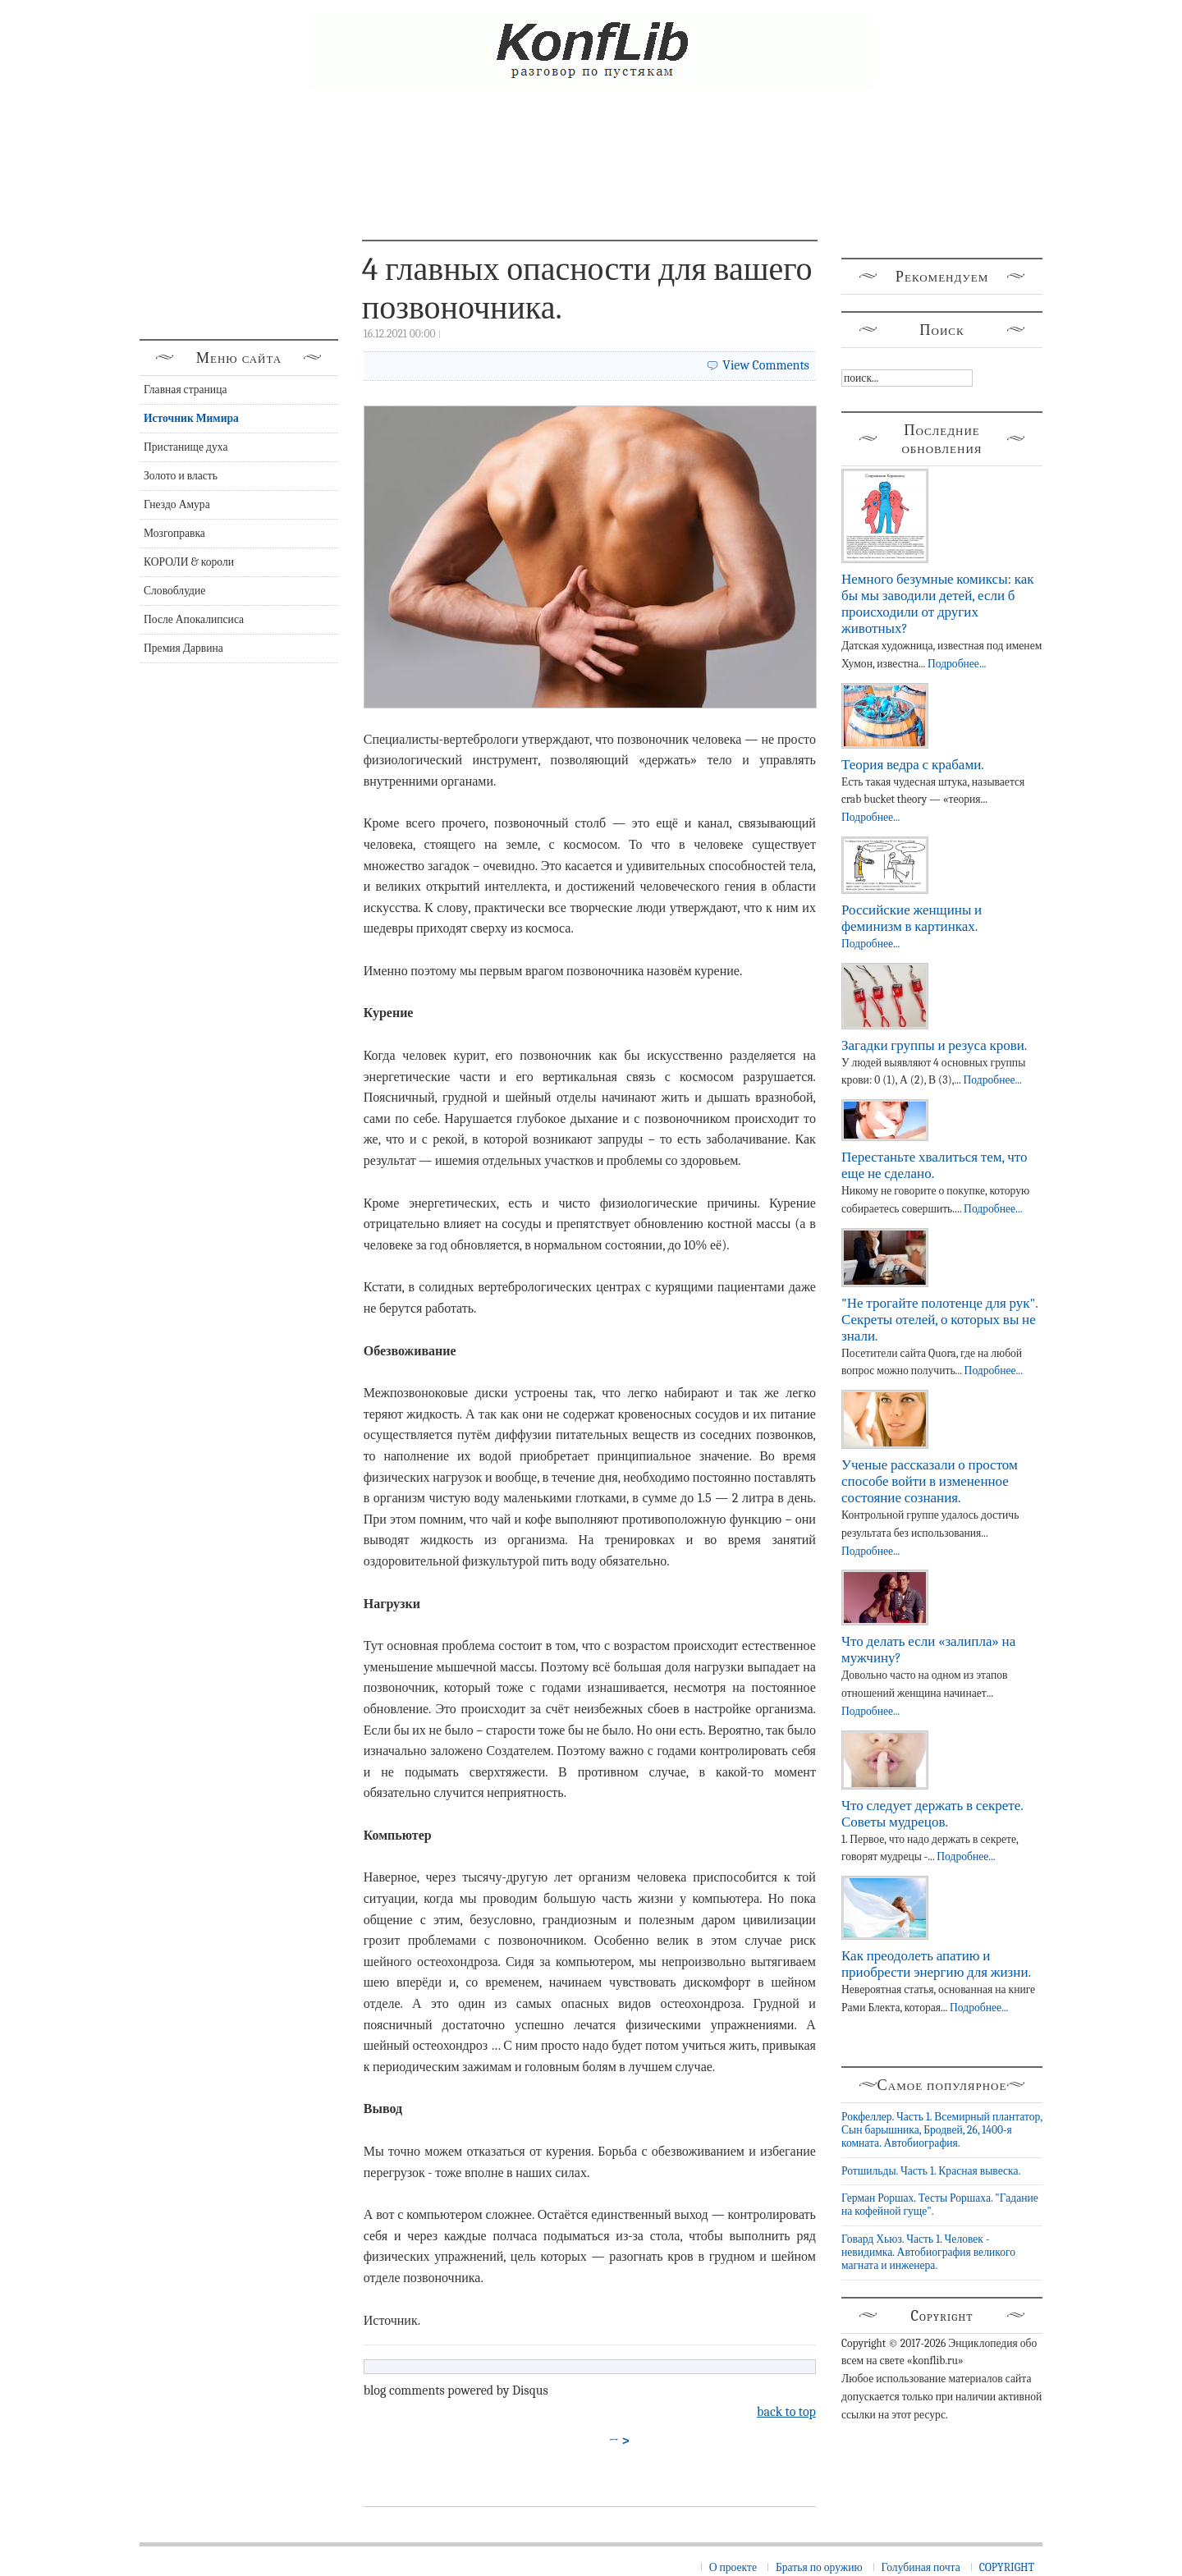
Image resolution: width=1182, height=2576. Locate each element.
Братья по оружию (819, 2567)
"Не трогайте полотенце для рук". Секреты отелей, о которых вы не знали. (939, 1319)
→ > (619, 2440)
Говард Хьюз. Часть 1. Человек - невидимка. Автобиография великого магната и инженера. (928, 2252)
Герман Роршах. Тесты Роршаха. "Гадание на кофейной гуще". (939, 2204)
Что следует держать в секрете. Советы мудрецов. (932, 1814)
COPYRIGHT (1006, 2567)
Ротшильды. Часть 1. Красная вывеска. (930, 2171)
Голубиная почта (921, 2567)
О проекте (733, 2567)
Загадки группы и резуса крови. (934, 1045)
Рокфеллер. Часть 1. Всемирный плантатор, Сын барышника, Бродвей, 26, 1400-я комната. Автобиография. (941, 2130)
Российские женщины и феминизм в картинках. (911, 918)
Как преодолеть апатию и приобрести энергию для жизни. (936, 1964)
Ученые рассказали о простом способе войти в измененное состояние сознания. (929, 1481)
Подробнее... (957, 664)
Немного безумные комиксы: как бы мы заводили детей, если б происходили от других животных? (937, 603)
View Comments (765, 365)
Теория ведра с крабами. (912, 764)
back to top (786, 2411)
